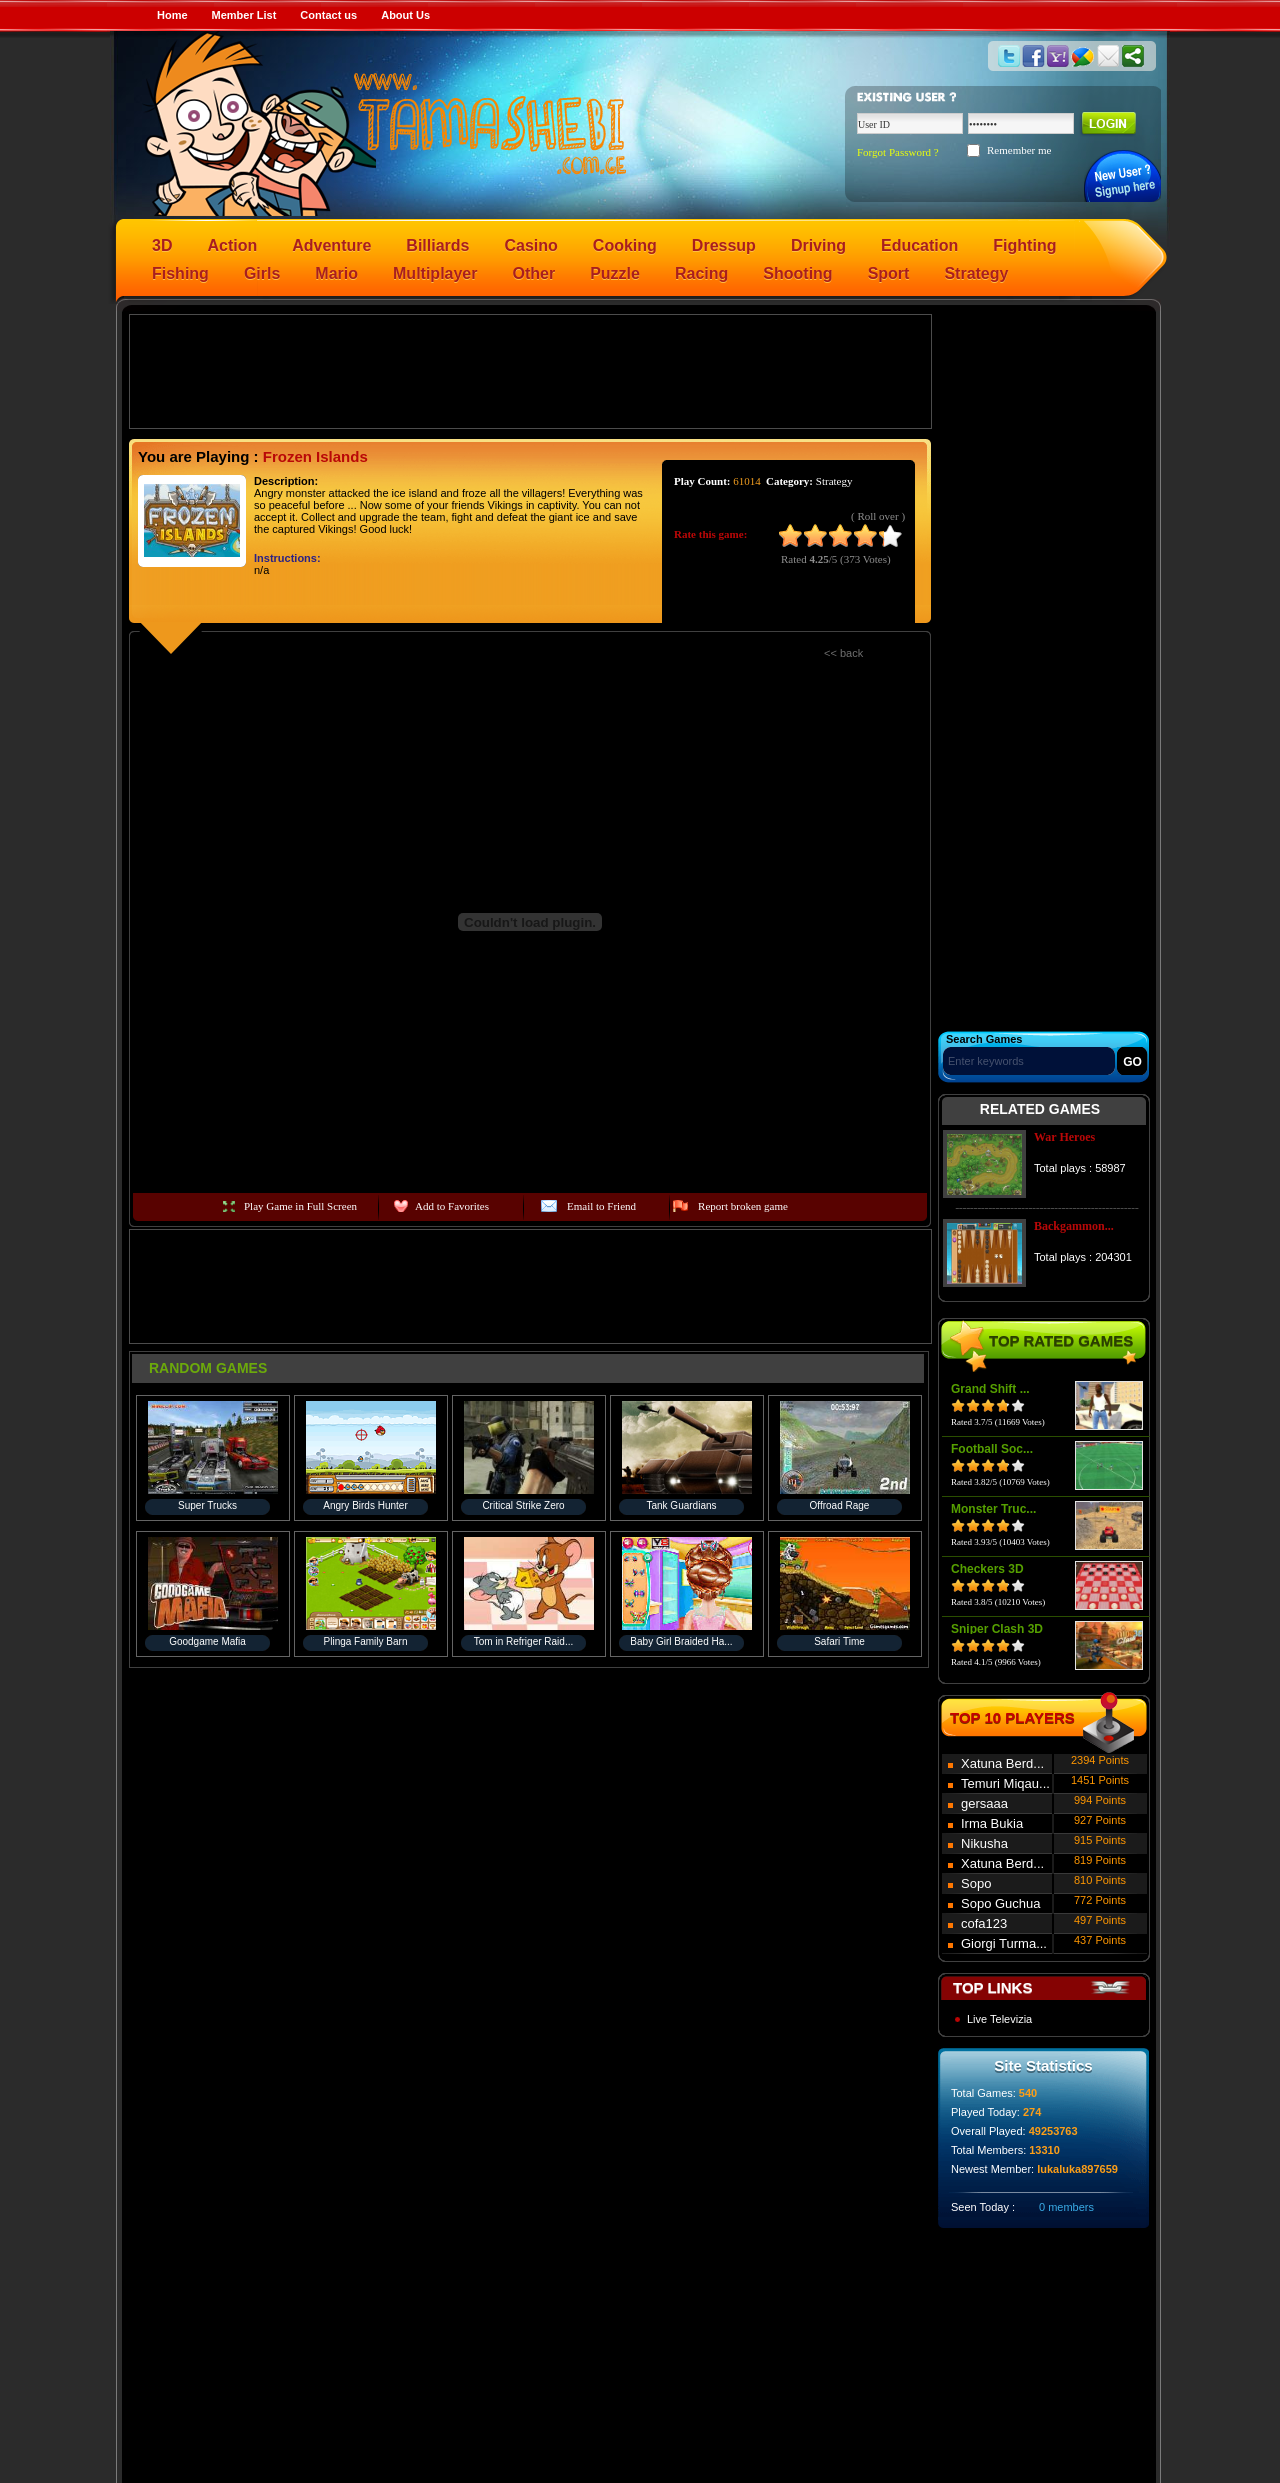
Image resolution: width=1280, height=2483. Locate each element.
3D (162, 245)
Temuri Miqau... (1005, 1783)
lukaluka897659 (1077, 2169)
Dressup (724, 245)
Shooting (797, 273)
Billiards (437, 245)
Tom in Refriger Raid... (523, 1641)
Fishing (180, 273)
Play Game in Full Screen (300, 1206)
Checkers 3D (987, 1569)
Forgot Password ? (898, 152)
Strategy (976, 273)
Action (232, 245)
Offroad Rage (840, 1505)
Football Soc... (992, 1449)
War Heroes (1064, 1137)
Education (919, 245)
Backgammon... (1074, 1226)
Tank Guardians (681, 1505)
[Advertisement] (531, 370)
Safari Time (839, 1641)
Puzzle (615, 273)
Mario (336, 273)
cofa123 (984, 1923)
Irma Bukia (992, 1823)
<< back (843, 653)
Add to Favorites (452, 1206)
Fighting (1024, 245)
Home (172, 15)
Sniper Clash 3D (997, 1629)
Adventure (331, 245)
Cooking (625, 245)
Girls (262, 273)
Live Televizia (999, 2019)
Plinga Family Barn (366, 1641)
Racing (701, 273)
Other (534, 273)
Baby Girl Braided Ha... (681, 1641)
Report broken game (743, 1206)
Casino (531, 245)
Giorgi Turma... (1004, 1943)
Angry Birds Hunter (365, 1505)
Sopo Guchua (1001, 1903)
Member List (244, 15)
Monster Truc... (993, 1509)
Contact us (328, 15)
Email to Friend (601, 1206)
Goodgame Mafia (207, 1641)
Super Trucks (207, 1505)
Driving (818, 245)
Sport (889, 273)
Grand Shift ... (990, 1389)
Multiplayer (435, 273)
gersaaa (984, 1803)
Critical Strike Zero (523, 1505)
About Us (405, 15)
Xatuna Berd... (1002, 1763)
